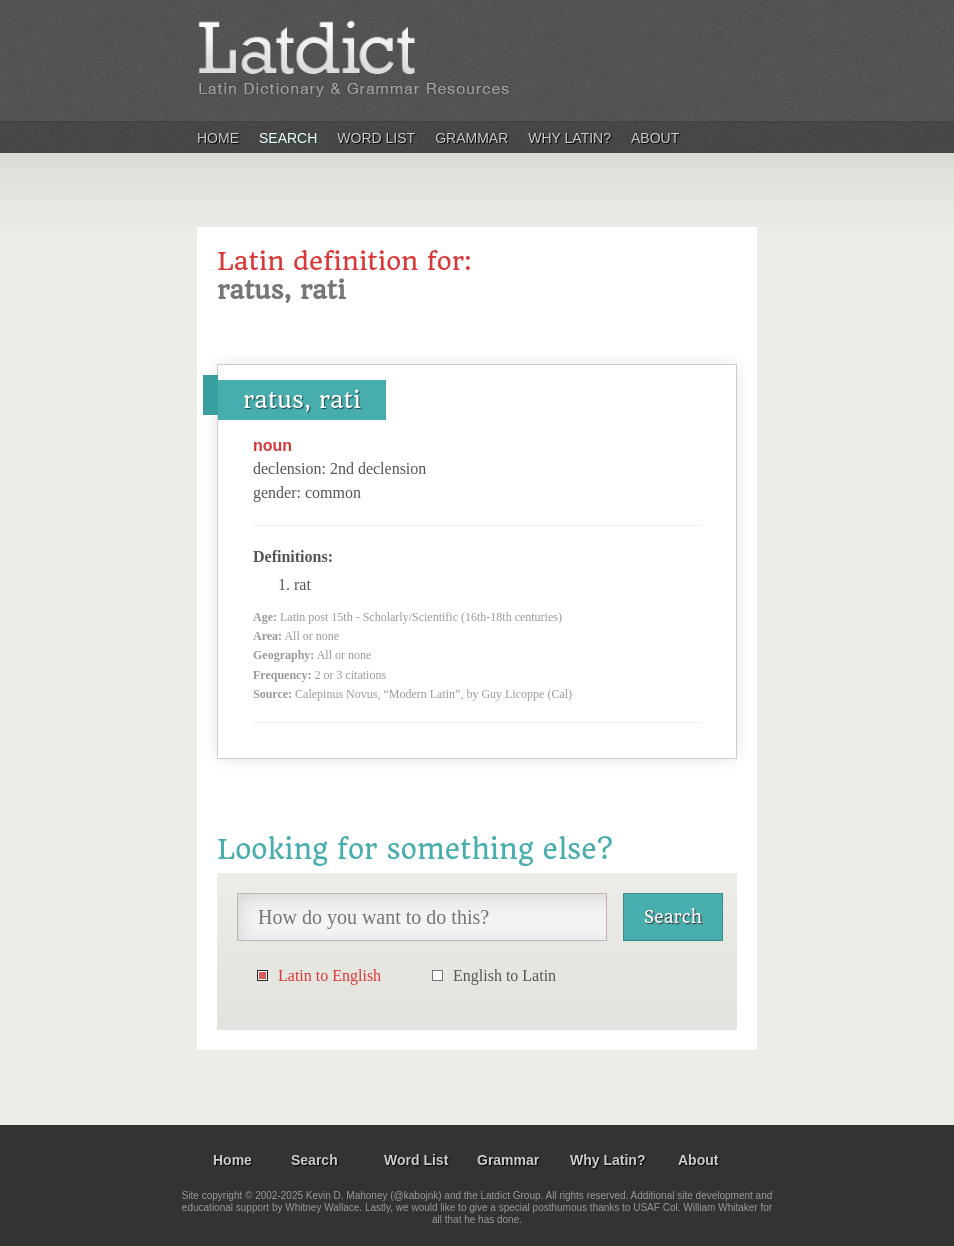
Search (288, 138)
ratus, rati (302, 400)
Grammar (471, 138)
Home (218, 138)
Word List (376, 138)
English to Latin (504, 975)
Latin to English (329, 975)
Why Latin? (569, 138)
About (655, 138)
